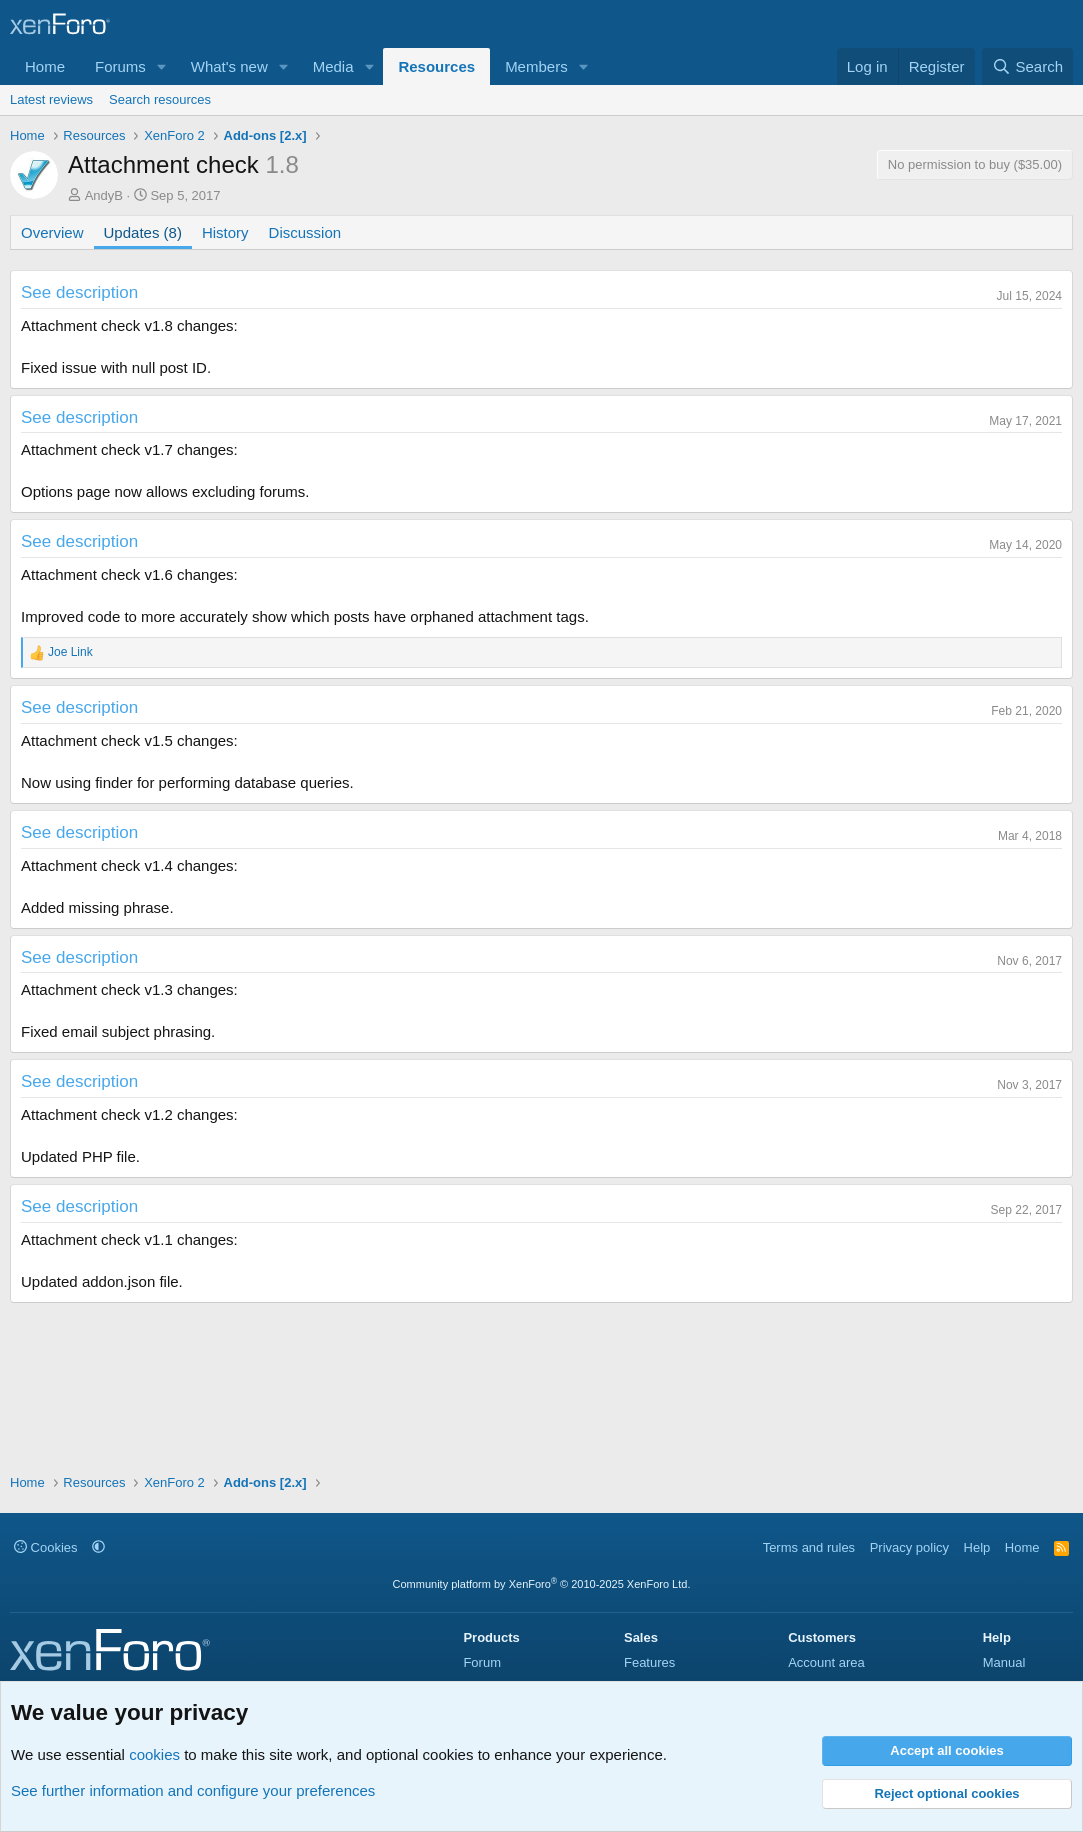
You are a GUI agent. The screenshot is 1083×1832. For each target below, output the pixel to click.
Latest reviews (51, 99)
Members (536, 66)
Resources (436, 66)
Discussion (305, 232)
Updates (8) (143, 232)
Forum (482, 1662)
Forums (120, 66)
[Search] (1027, 66)
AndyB (104, 195)
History (225, 232)
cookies (154, 1754)
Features (649, 1662)
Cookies (46, 1547)
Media (333, 66)
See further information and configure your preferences (193, 1790)
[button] (162, 66)
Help (977, 1547)
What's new (229, 66)
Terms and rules (809, 1547)
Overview (52, 232)
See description (79, 292)
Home (45, 66)
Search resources (160, 99)
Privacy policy (909, 1547)
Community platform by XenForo (542, 1584)
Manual (1004, 1662)
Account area (826, 1662)
